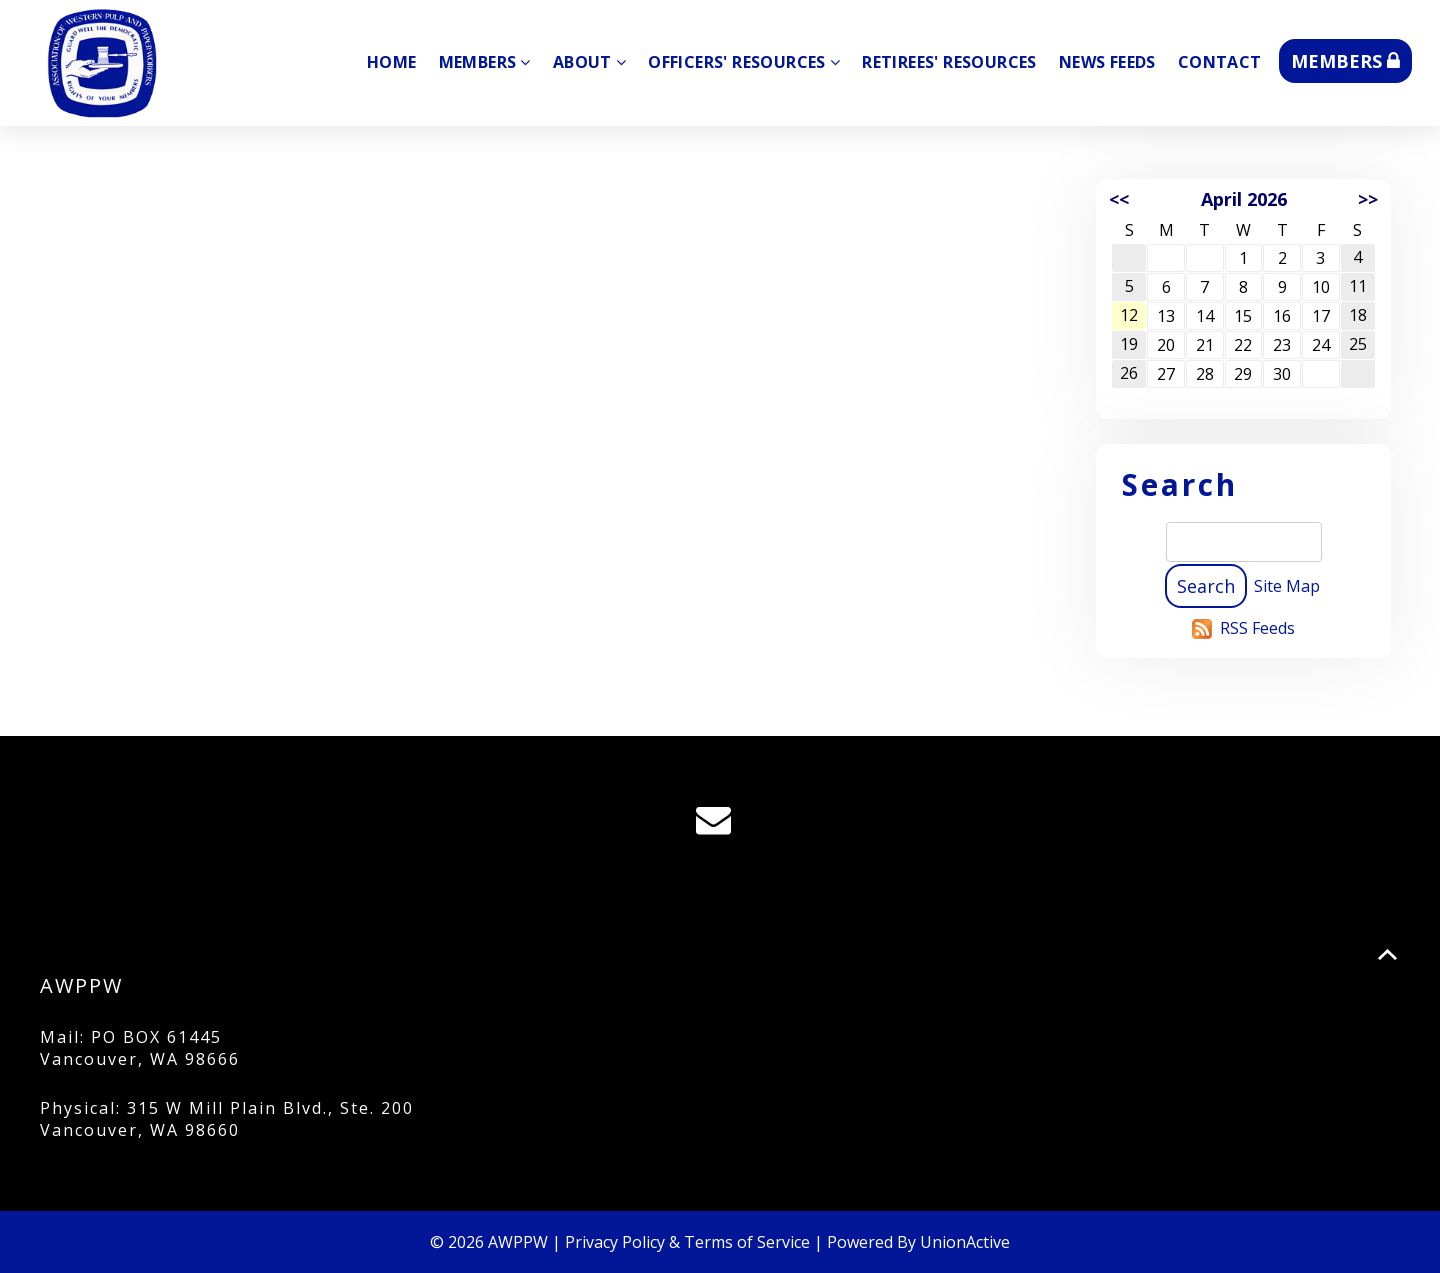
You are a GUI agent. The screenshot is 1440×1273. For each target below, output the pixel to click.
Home (392, 62)
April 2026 (1244, 199)
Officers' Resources (744, 62)
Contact (1220, 62)
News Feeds (1107, 62)
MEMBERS (1345, 61)
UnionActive (965, 1242)
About (589, 62)
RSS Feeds (1257, 628)
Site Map (1287, 586)
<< (1119, 199)
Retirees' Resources (949, 62)
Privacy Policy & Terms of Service (687, 1242)
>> (1368, 199)
